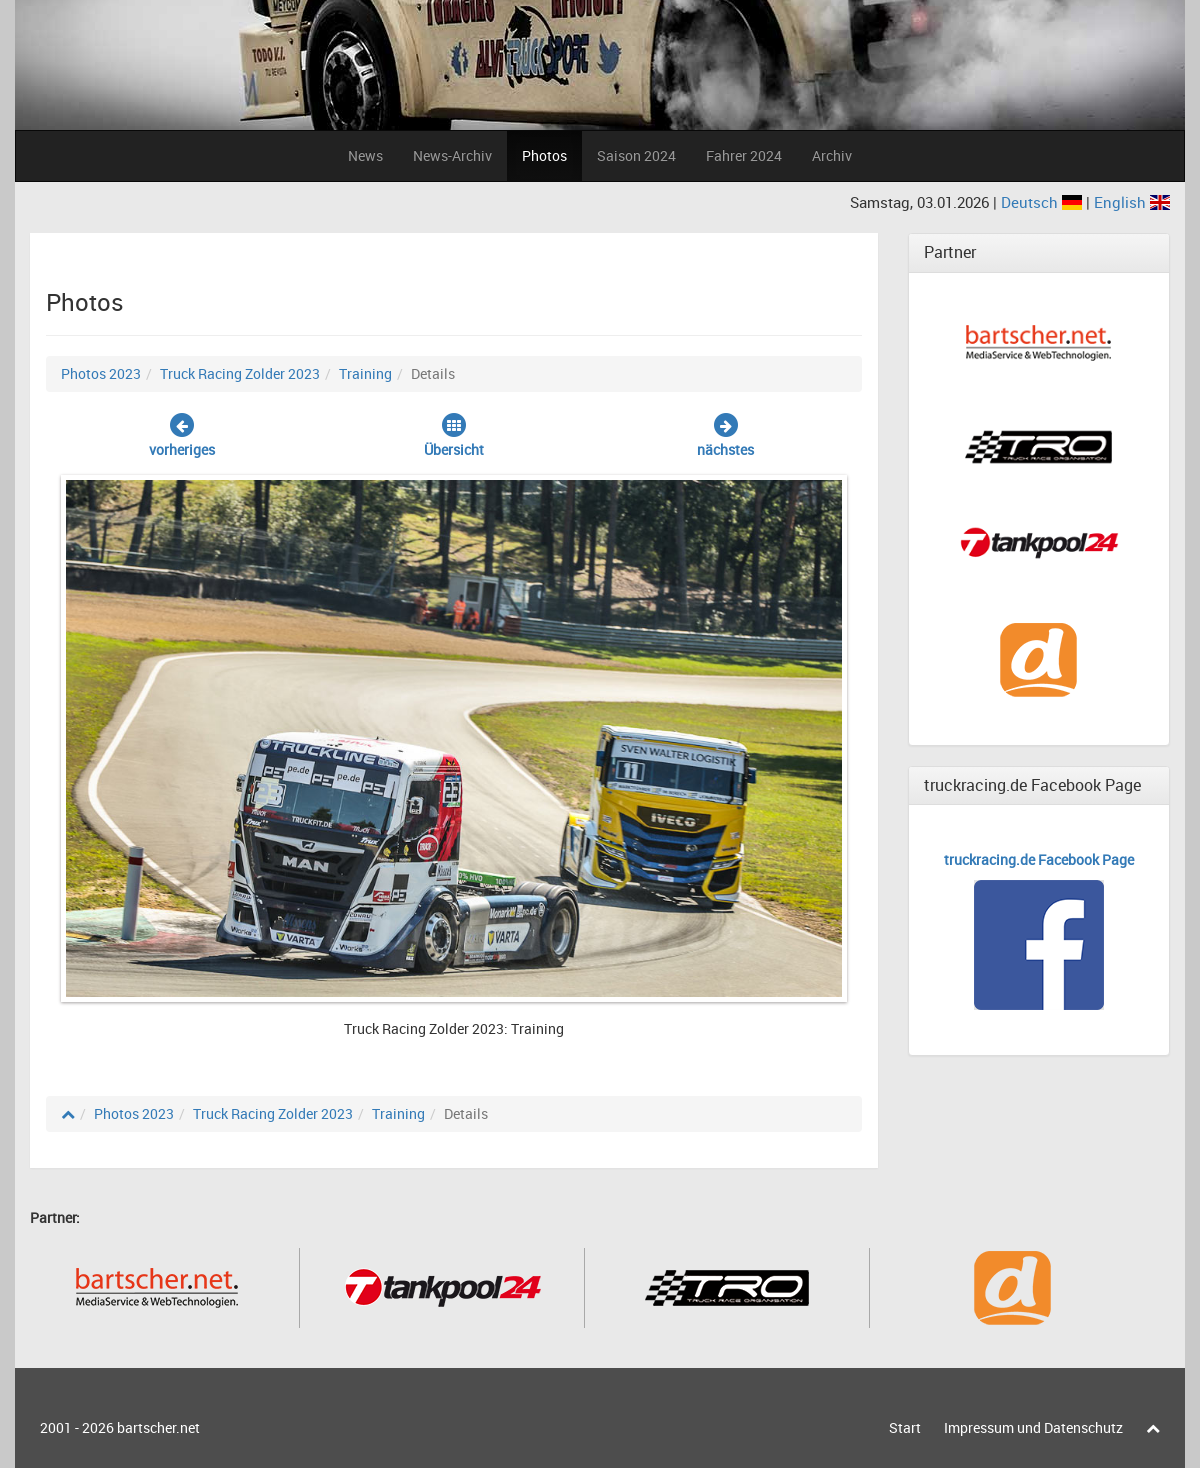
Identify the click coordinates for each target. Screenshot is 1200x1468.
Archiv (832, 155)
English (1132, 202)
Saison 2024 (636, 155)
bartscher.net (158, 1427)
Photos (544, 155)
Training (365, 373)
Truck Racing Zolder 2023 (240, 373)
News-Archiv (452, 155)
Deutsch (1043, 202)
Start (905, 1427)
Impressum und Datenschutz (1033, 1427)
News (365, 155)
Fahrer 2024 (744, 155)
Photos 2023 (101, 373)
